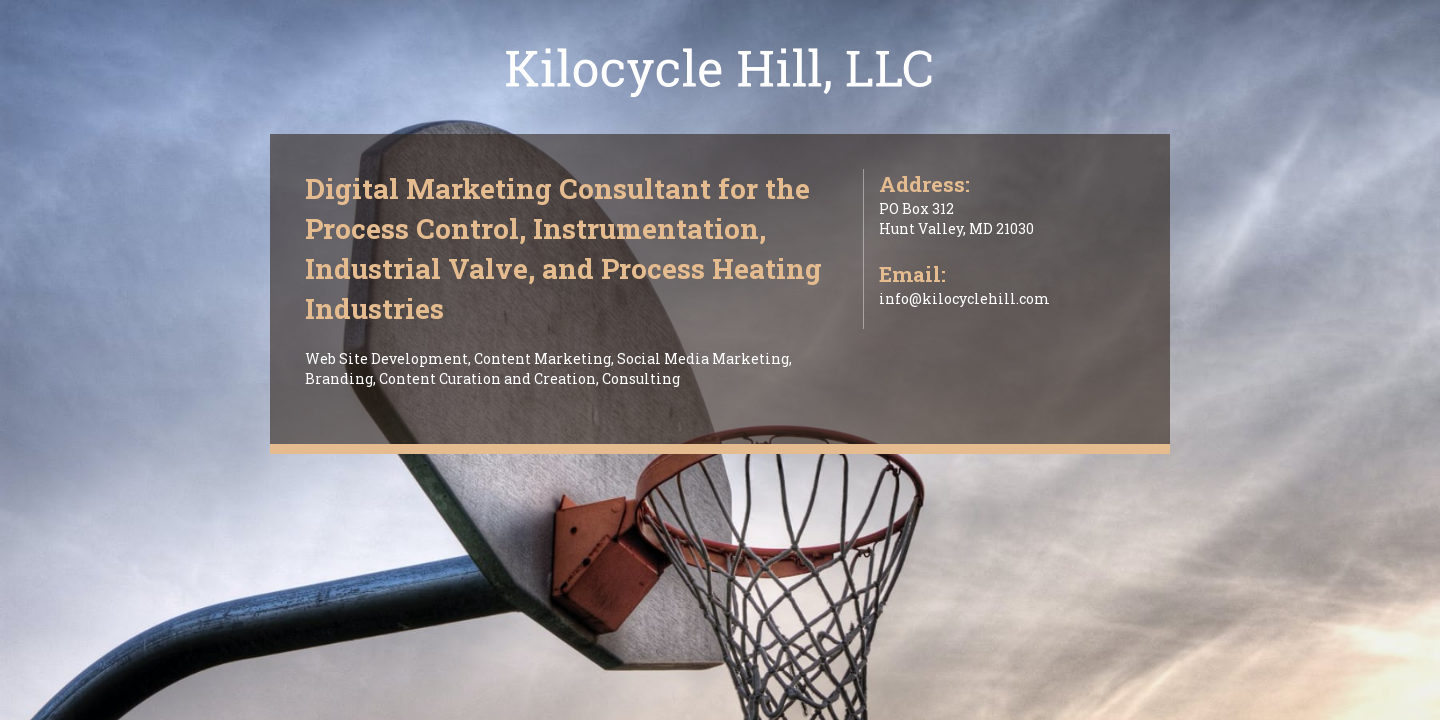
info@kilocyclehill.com (964, 298)
